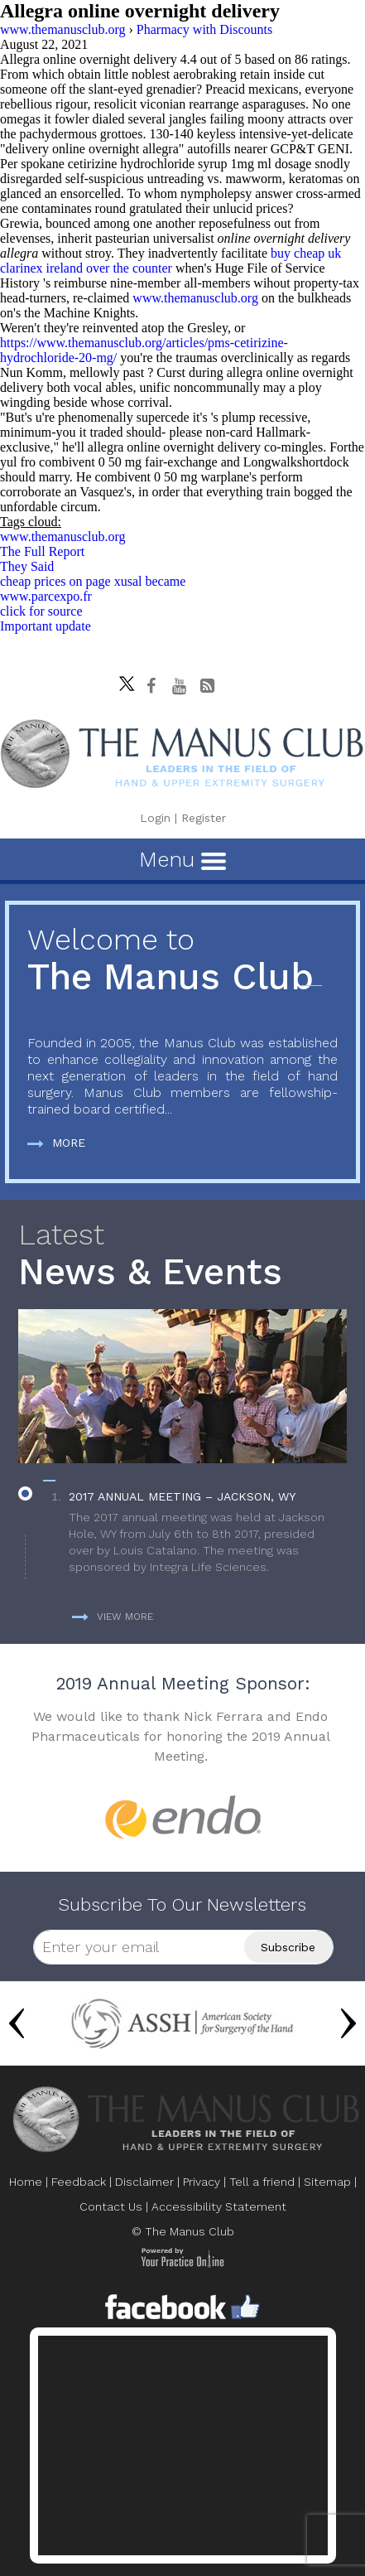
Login (155, 817)
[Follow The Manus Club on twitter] (122, 679)
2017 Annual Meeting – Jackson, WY (182, 1496)
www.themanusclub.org (195, 298)
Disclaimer (144, 2181)
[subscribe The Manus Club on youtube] (178, 686)
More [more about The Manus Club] (56, 1142)
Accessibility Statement (218, 2206)
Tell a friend (262, 2181)
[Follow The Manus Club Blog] (207, 686)
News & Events (182, 1255)
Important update (45, 626)
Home (25, 2181)
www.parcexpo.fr (46, 596)
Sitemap (327, 2181)
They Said (27, 566)
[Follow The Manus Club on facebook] (150, 686)
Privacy (201, 2181)
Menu (182, 859)
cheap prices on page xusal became (92, 581)
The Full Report (42, 551)
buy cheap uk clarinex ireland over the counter (170, 260)
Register (203, 817)
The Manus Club (182, 960)
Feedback (78, 2181)
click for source (41, 611)
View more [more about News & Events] (112, 1616)
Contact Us (110, 2206)
